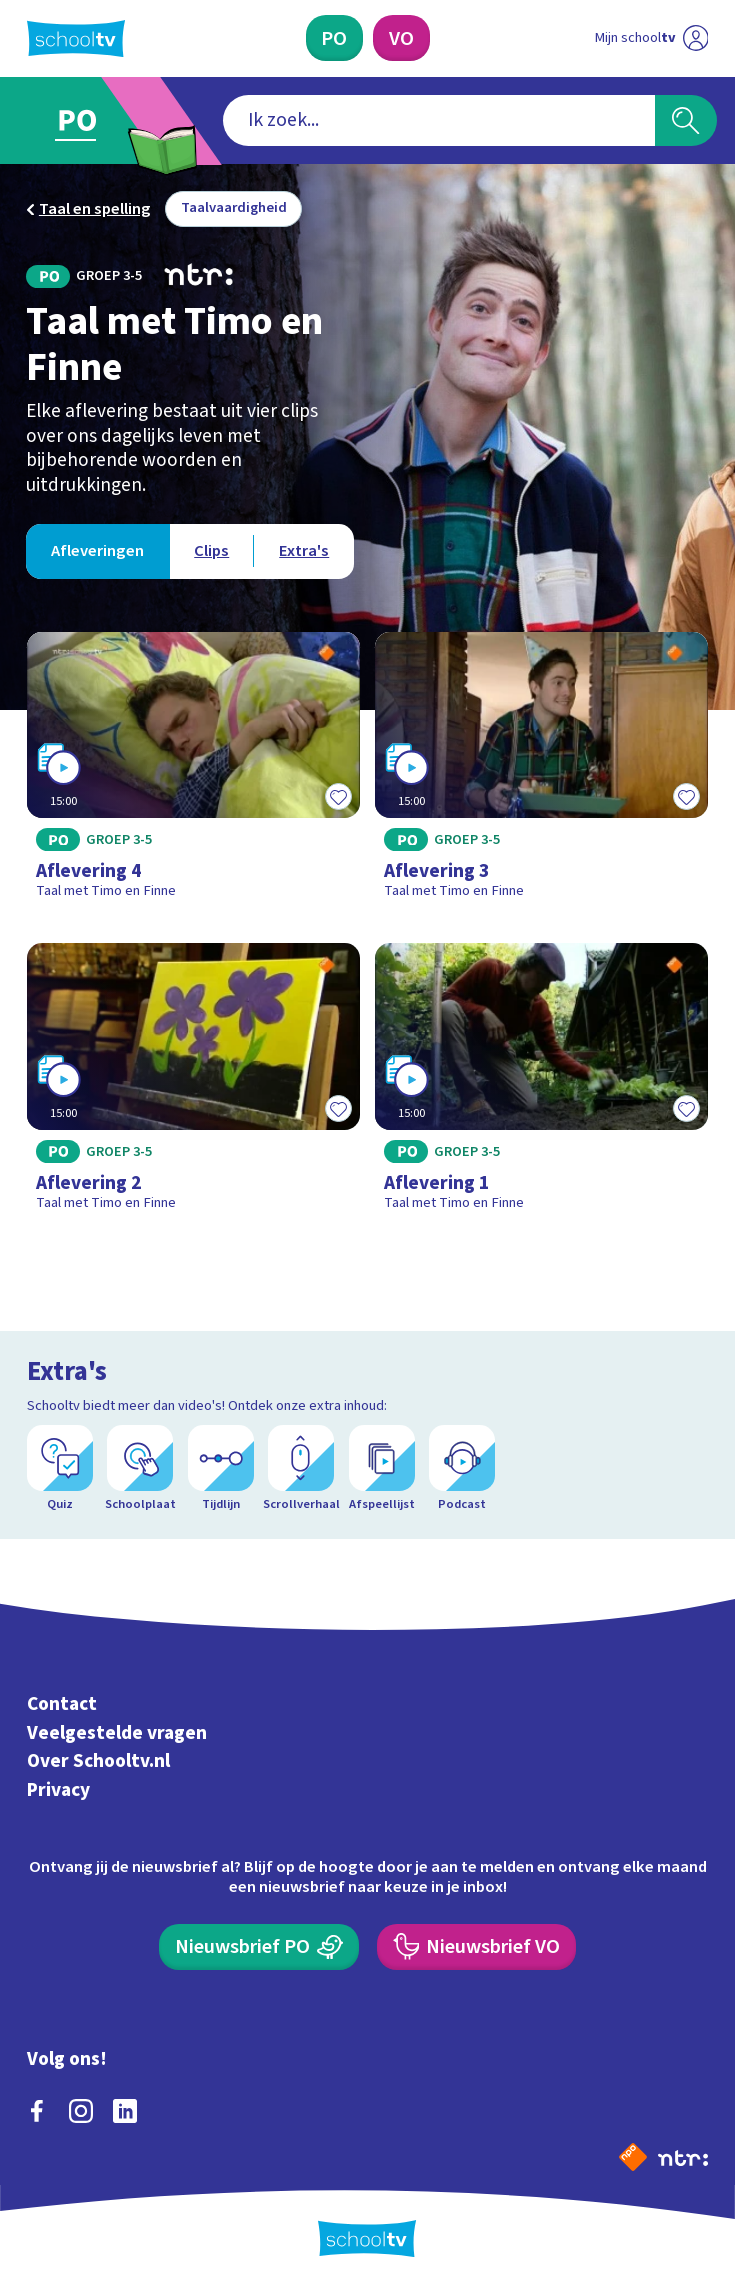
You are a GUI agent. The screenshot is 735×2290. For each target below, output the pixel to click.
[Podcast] (462, 1468)
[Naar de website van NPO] (633, 2157)
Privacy (58, 1790)
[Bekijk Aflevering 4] (194, 773)
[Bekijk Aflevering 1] (542, 1084)
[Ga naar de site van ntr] (683, 2157)
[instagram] (81, 2111)
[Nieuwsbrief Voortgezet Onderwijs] (476, 1947)
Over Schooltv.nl (98, 1761)
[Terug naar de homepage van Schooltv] (76, 38)
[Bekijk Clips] (211, 551)
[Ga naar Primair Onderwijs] (89, 121)
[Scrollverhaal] (301, 1468)
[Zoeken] (685, 120)
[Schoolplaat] (140, 1468)
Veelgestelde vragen (117, 1733)
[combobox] (439, 120)
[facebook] (37, 2111)
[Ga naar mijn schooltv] (652, 38)
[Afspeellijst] (382, 1468)
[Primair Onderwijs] (334, 38)
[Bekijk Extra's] (304, 551)
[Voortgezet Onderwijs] (401, 38)
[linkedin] (125, 2111)
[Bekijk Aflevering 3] (542, 773)
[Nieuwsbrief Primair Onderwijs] (258, 1947)
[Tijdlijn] (221, 1468)
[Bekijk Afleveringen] (97, 551)
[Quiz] (60, 1468)
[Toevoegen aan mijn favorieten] (338, 796)
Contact (62, 1704)
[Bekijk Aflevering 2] (194, 1084)
